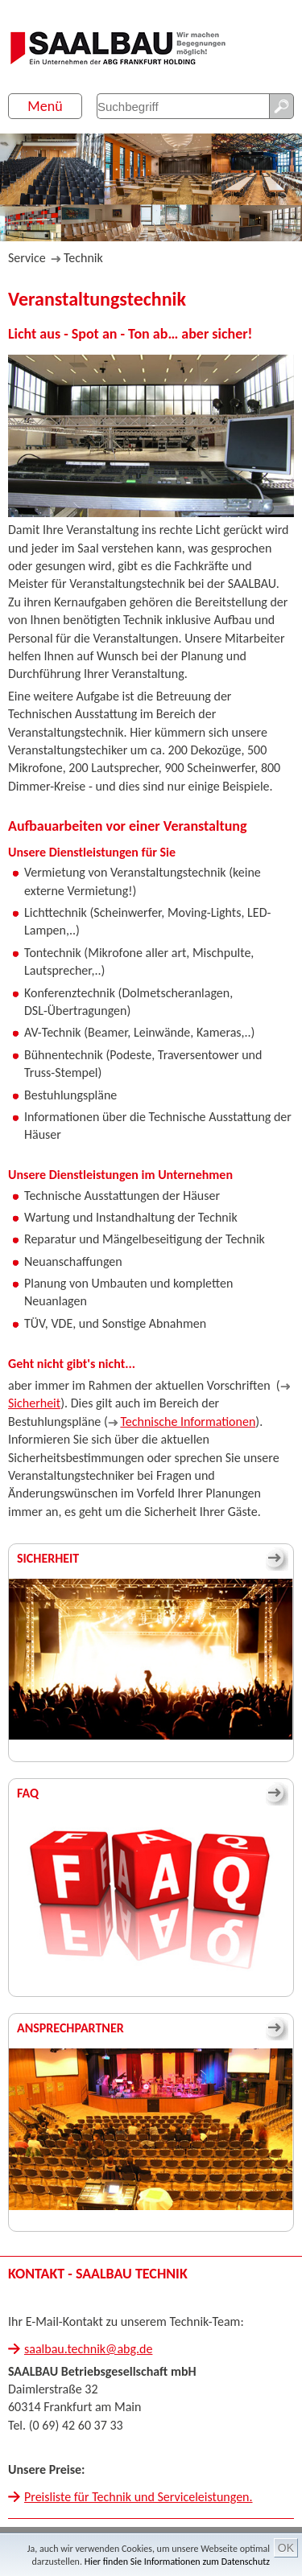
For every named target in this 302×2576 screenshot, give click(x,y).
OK (286, 2547)
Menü (44, 106)
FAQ (28, 1793)
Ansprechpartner (70, 2028)
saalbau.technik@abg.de (88, 2348)
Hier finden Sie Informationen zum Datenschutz (177, 2561)
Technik (83, 257)
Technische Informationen (187, 1421)
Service (27, 257)
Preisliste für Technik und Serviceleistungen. (138, 2496)
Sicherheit (34, 1403)
